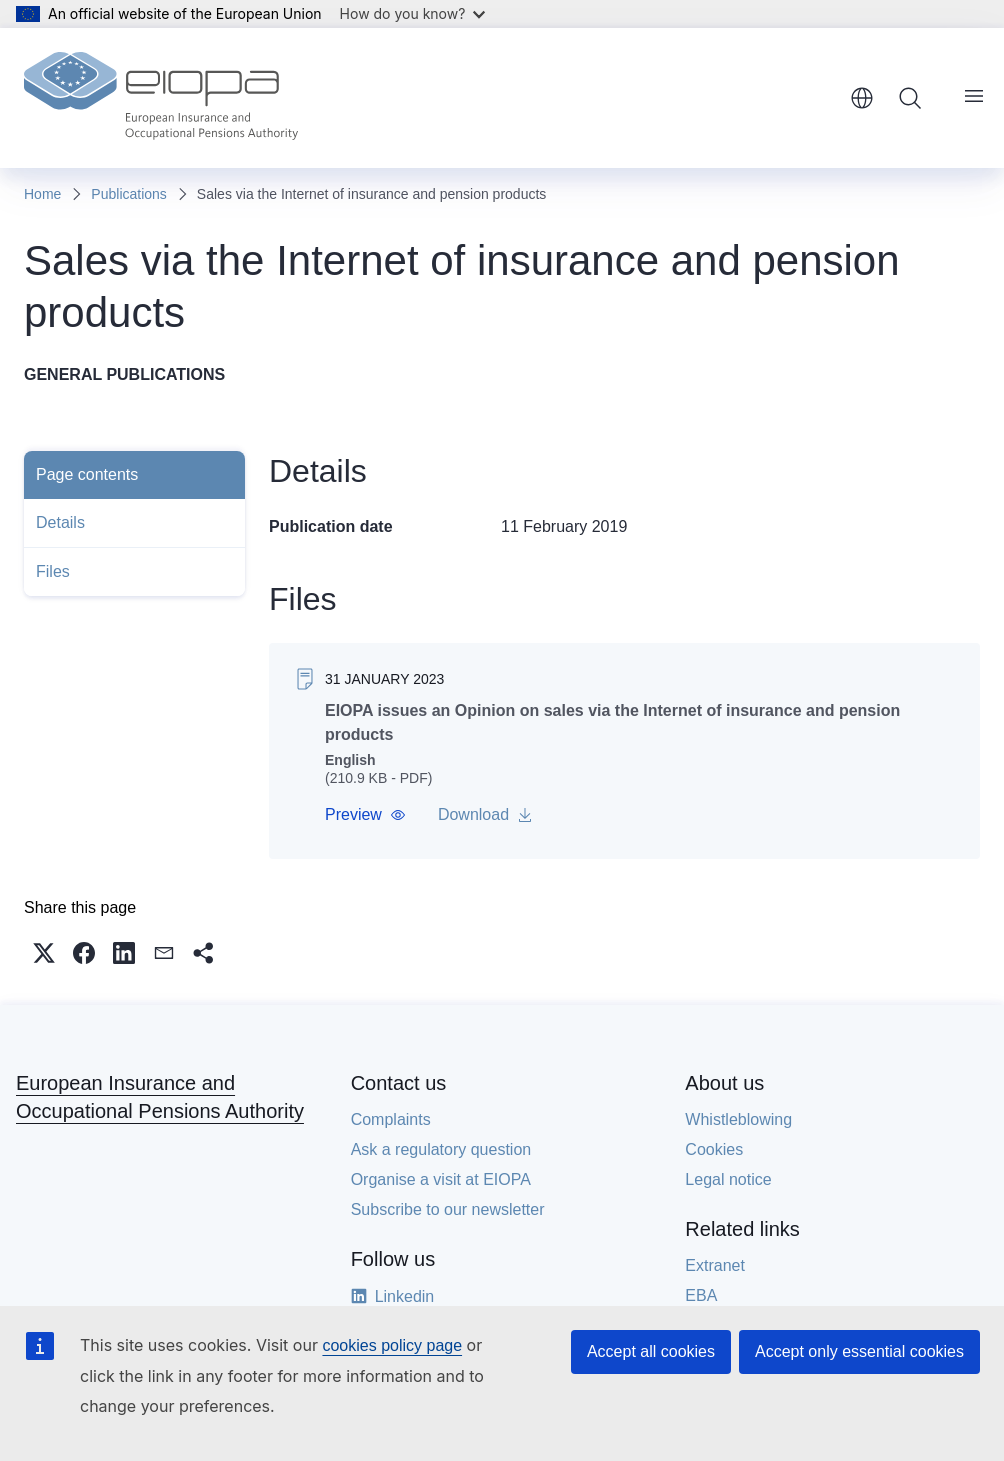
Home (42, 194)
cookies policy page (392, 1345)
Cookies (714, 1149)
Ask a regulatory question (441, 1149)
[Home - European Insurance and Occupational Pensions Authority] (161, 98)
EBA (701, 1295)
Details (60, 522)
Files (53, 571)
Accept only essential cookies (859, 1351)
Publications (129, 194)
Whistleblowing (738, 1119)
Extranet (715, 1265)
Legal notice (728, 1179)
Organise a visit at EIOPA (441, 1179)
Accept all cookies (651, 1351)
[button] (365, 815)
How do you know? (413, 13)
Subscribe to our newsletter (448, 1209)
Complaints (391, 1119)
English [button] (862, 98)
